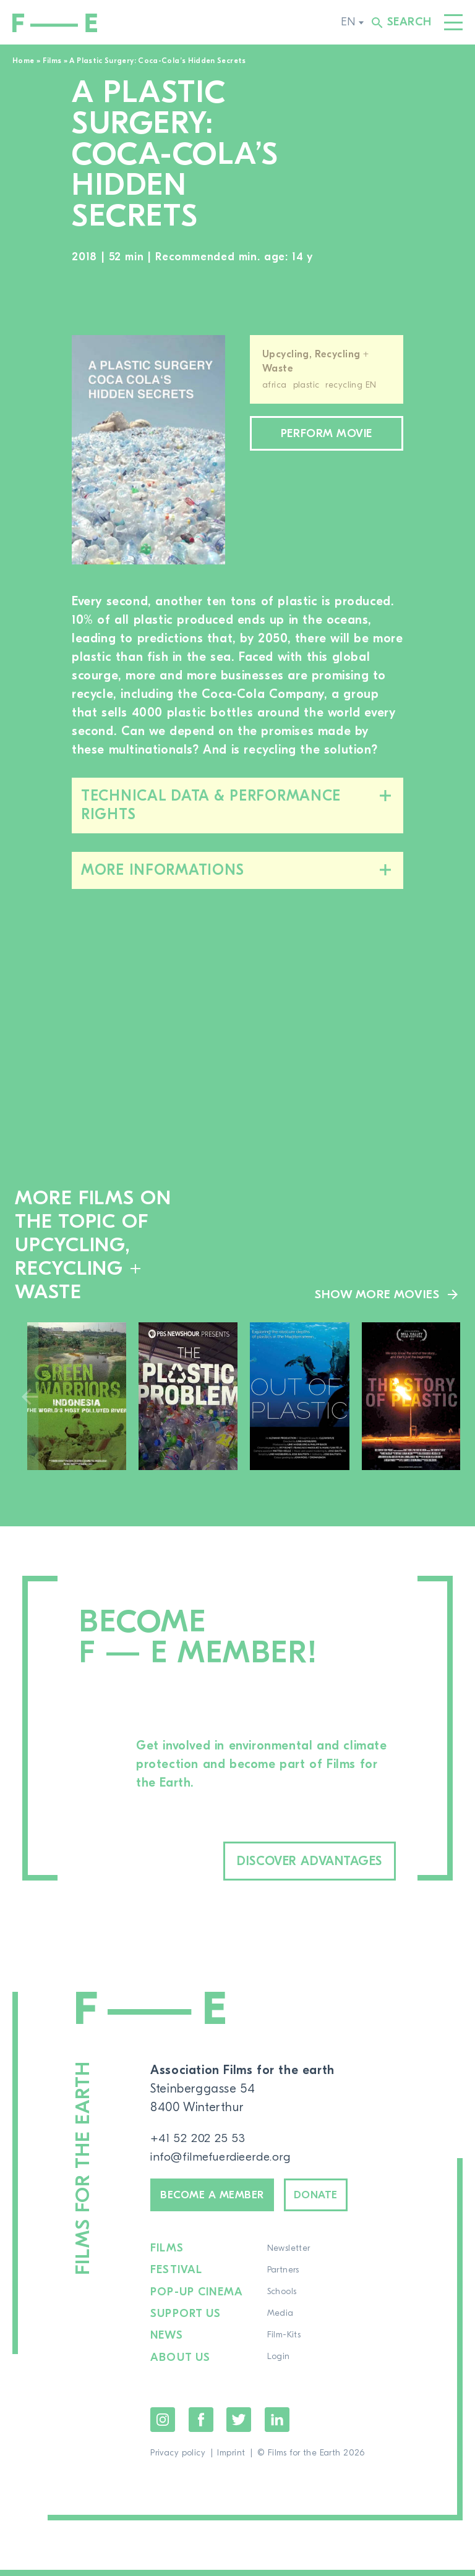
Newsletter (287, 2256)
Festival (176, 2277)
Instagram (162, 2425)
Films (52, 60)
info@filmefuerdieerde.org (224, 2159)
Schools (280, 2299)
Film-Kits (282, 2342)
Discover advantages (291, 1861)
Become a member (220, 2199)
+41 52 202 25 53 (198, 2140)
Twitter (238, 2425)
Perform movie (326, 435)
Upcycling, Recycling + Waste (315, 361)
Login (276, 2364)
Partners (281, 2277)
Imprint (231, 2459)
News (166, 2342)
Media (278, 2321)
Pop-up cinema (197, 2299)
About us (180, 2364)
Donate (336, 2199)
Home (23, 60)
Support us (186, 2321)
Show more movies (377, 1294)
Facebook (201, 2425)
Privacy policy (177, 2459)
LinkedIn (277, 2425)
